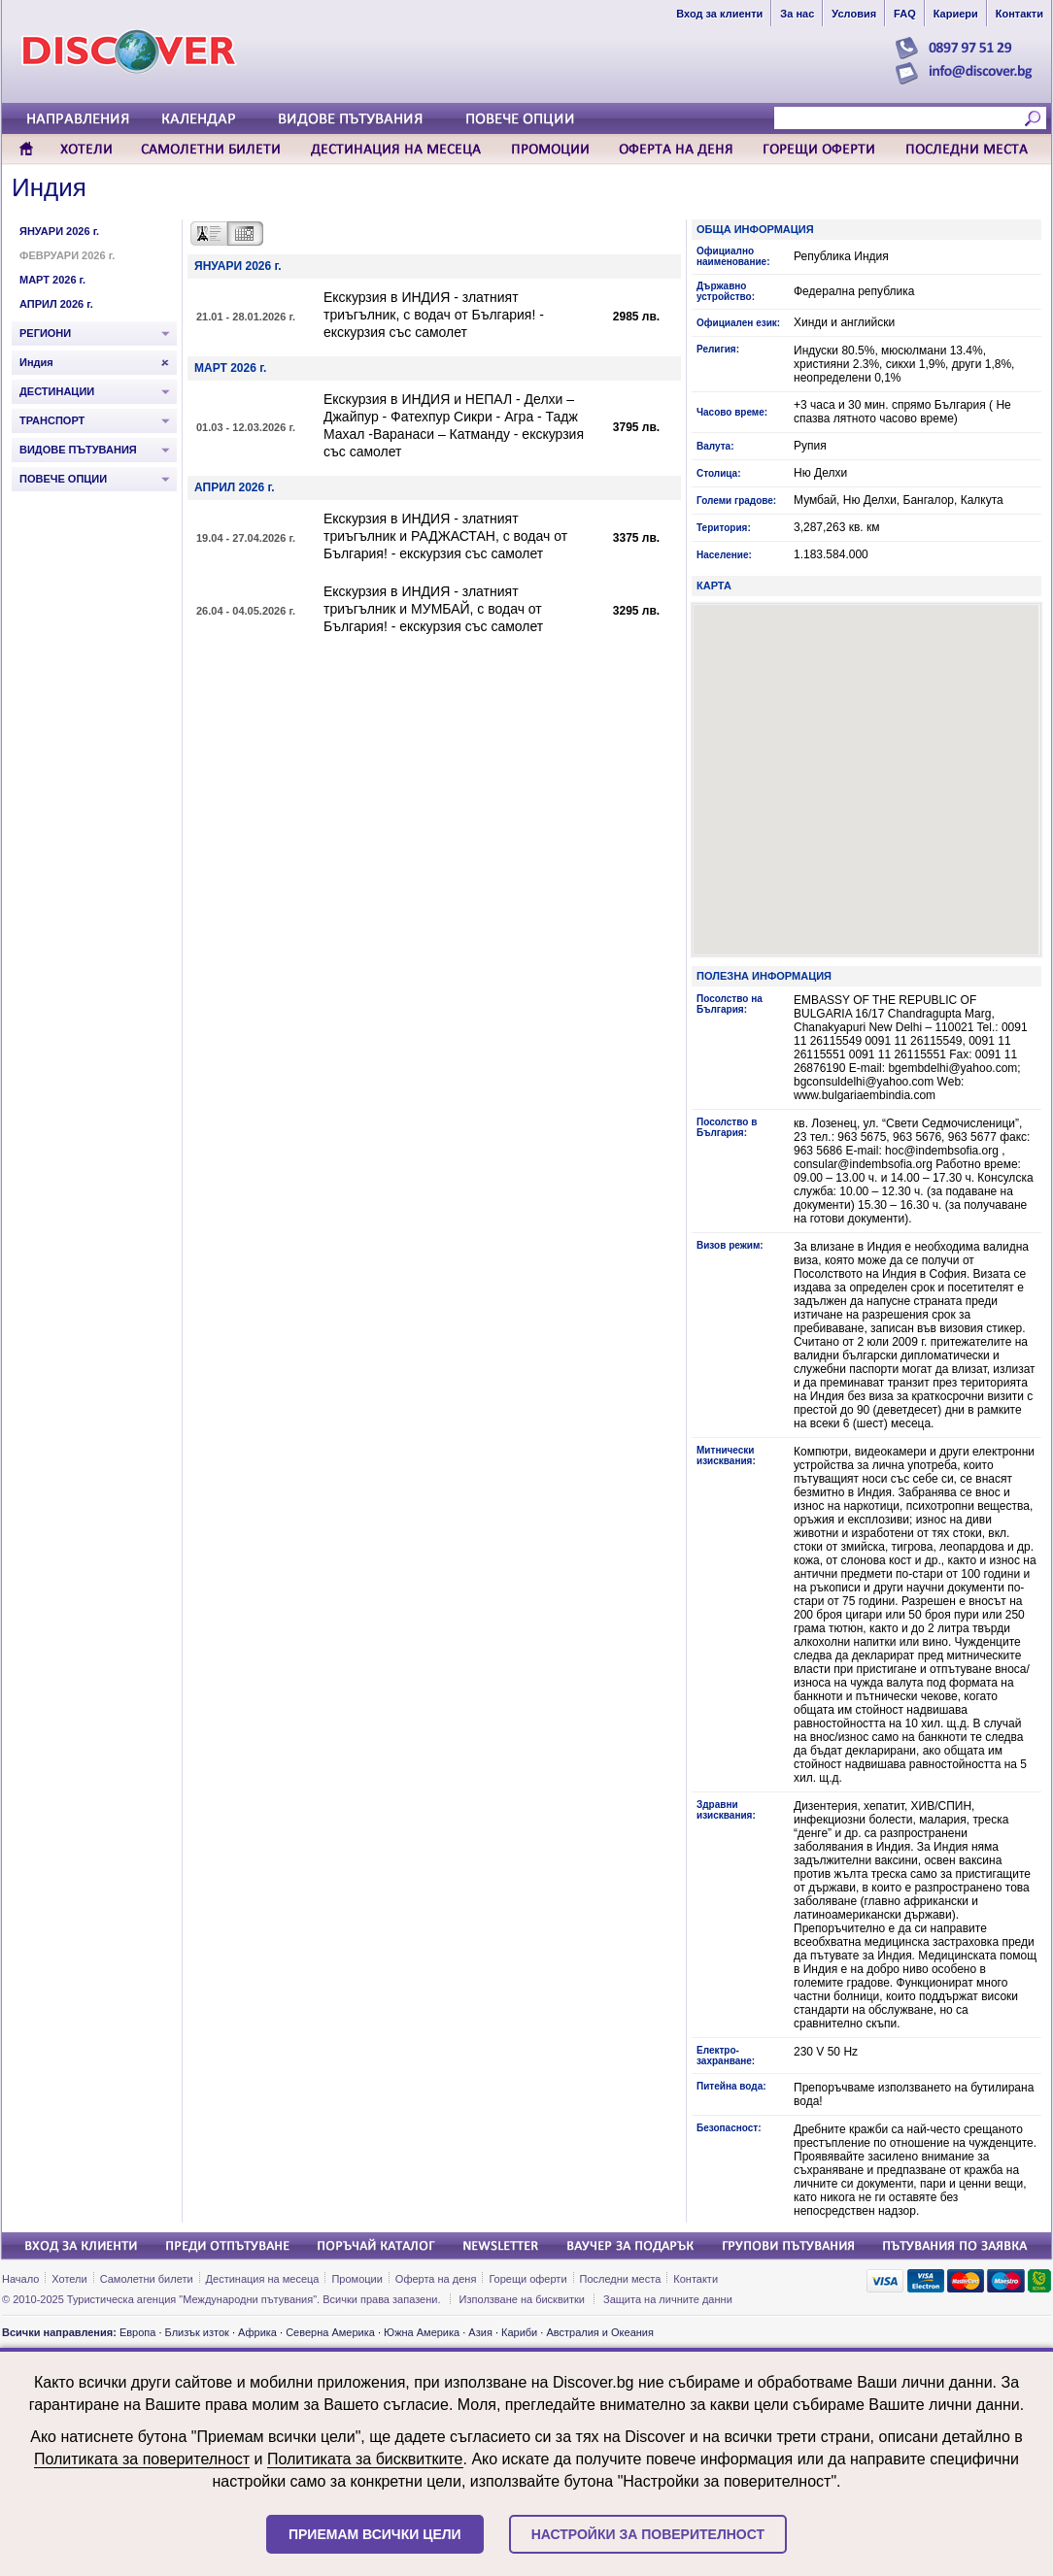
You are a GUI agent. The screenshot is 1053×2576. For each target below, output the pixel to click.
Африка (257, 2332)
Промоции (356, 2279)
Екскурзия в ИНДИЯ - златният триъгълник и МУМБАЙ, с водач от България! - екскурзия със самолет (433, 609)
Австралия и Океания (600, 2332)
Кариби (519, 2332)
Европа (137, 2332)
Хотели (68, 2279)
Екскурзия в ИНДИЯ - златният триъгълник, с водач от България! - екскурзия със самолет (433, 314)
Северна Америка (330, 2332)
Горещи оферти (527, 2279)
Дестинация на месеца (263, 2279)
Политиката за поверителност (142, 2459)
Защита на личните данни (667, 2299)
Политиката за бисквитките (365, 2459)
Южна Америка (421, 2332)
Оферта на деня (436, 2279)
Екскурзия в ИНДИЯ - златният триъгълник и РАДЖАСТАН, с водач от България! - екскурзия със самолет (445, 536)
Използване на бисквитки (522, 2299)
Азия (480, 2332)
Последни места (621, 2279)
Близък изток (197, 2332)
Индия (49, 187)
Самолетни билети (146, 2279)
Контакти (695, 2279)
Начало (20, 2279)
